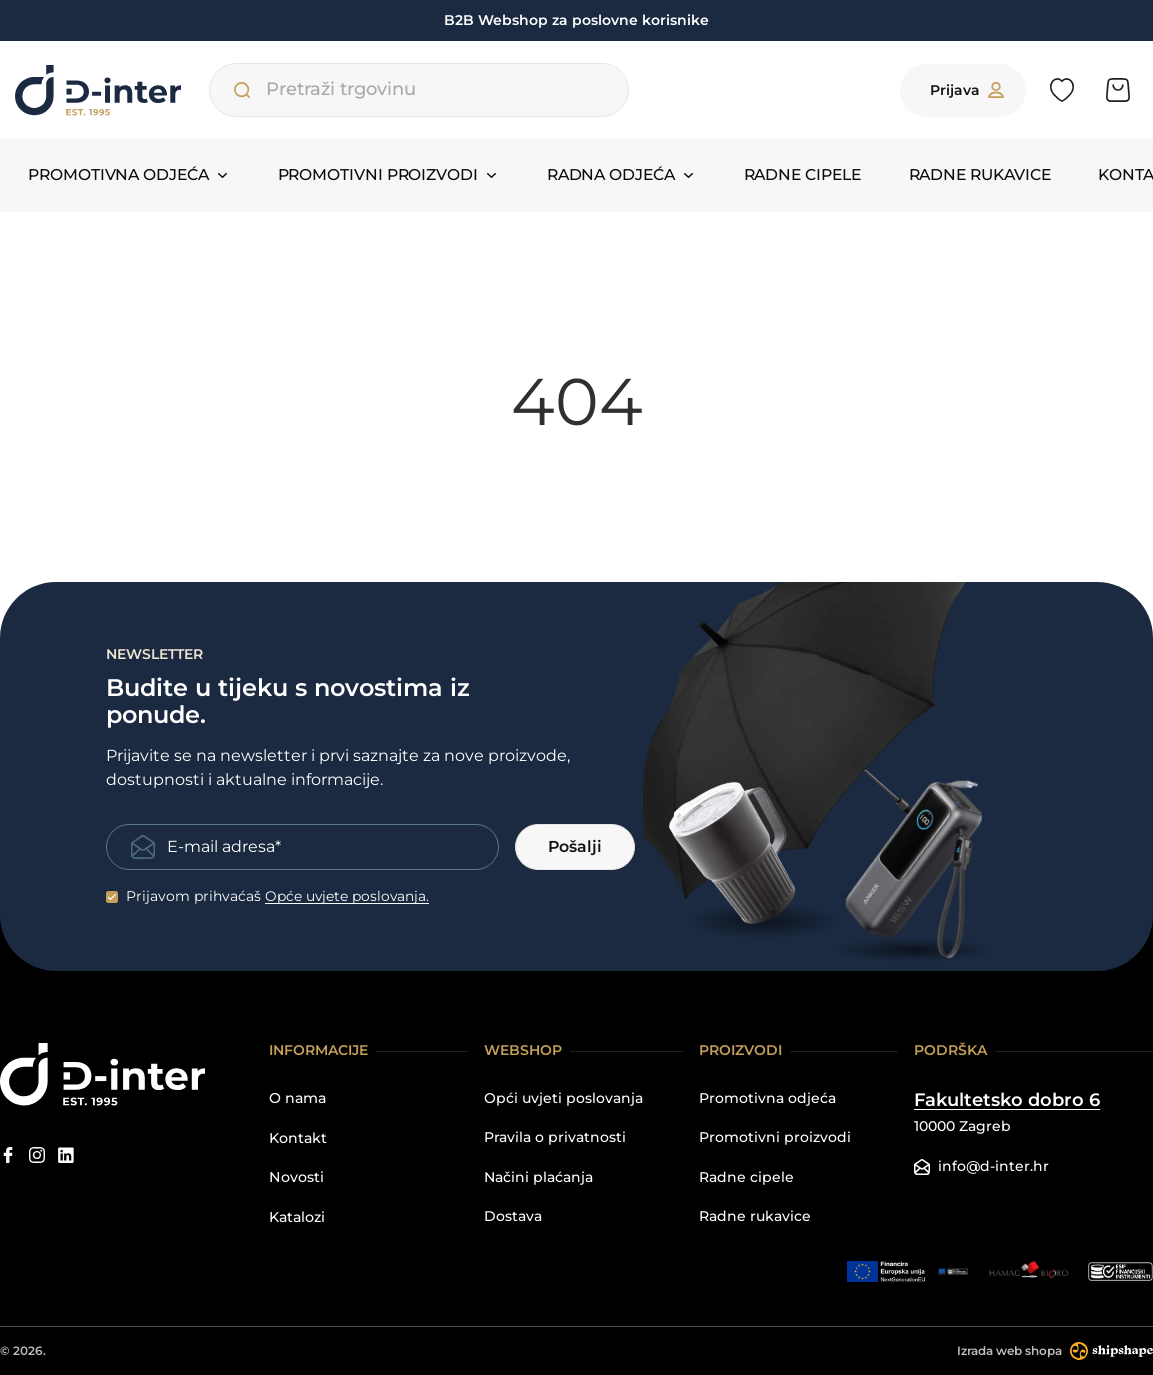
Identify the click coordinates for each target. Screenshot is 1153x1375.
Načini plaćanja (538, 1176)
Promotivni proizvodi (775, 1137)
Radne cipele (785, 190)
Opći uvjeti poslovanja (563, 1098)
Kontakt (1093, 190)
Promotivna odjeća (767, 1098)
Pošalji (574, 846)
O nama (297, 1098)
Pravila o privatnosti (555, 1137)
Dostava (513, 1216)
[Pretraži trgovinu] (248, 100)
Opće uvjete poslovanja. (348, 896)
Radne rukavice (948, 190)
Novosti (296, 1176)
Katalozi (297, 1216)
